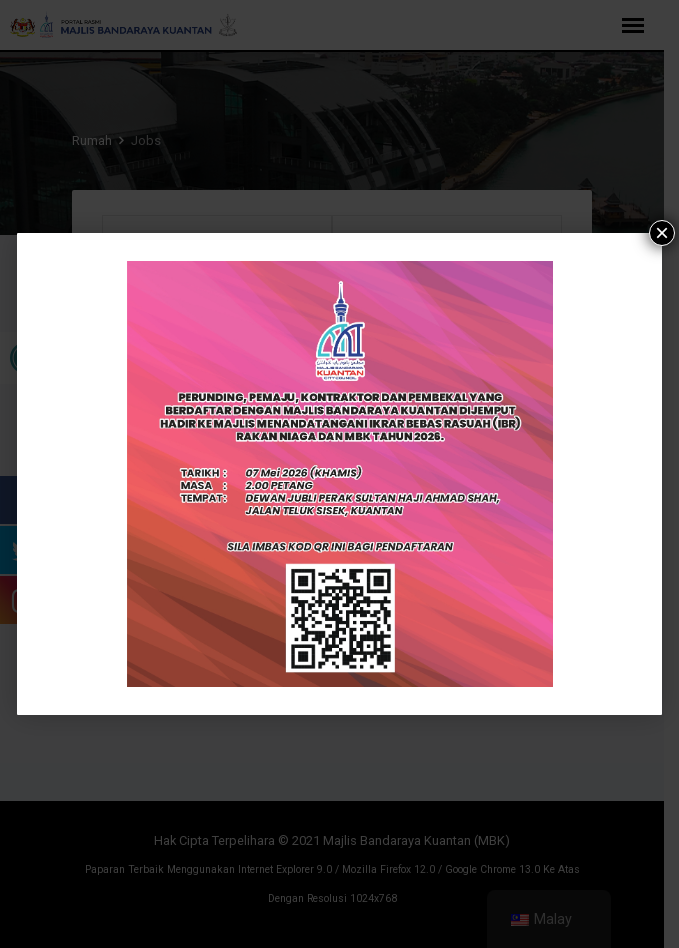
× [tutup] (662, 233)
